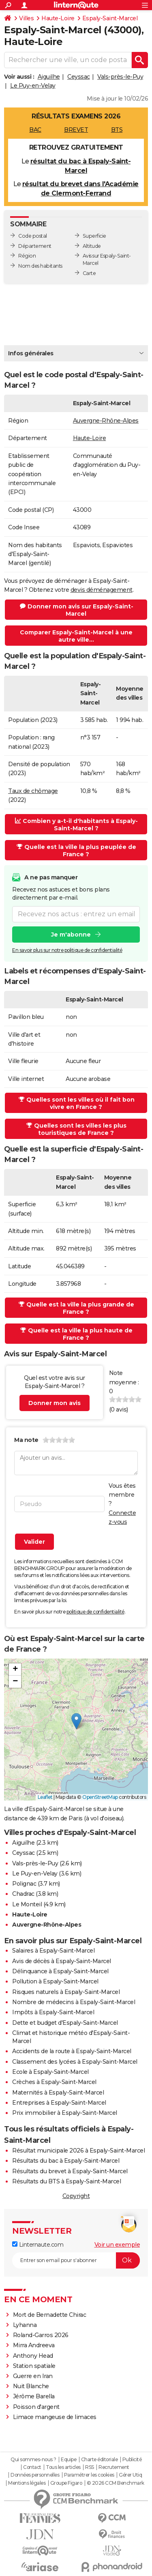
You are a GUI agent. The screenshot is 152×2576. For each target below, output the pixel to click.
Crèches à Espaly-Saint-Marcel (54, 2082)
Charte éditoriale (99, 2459)
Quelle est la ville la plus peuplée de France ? (76, 850)
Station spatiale (34, 2366)
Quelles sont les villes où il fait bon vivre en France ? (77, 1103)
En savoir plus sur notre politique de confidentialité (67, 950)
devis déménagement (102, 589)
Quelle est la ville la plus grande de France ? (76, 1308)
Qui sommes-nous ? (33, 2459)
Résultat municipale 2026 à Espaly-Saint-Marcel (78, 2150)
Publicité (132, 2459)
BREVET (76, 129)
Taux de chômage (33, 791)
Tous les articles (63, 2467)
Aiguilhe (49, 76)
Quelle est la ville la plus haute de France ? (76, 1334)
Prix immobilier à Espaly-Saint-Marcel (64, 2112)
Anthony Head (33, 2355)
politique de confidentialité (95, 1612)
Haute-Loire (58, 18)
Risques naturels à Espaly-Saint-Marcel (66, 1992)
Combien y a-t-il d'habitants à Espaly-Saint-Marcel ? (76, 824)
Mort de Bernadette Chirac (49, 2314)
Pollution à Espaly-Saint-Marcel (55, 1981)
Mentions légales (26, 2483)
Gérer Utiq (130, 2475)
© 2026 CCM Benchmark (115, 2483)
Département (34, 246)
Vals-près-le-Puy (120, 76)
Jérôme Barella (34, 2396)
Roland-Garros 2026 (41, 2335)
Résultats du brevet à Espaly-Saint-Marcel (70, 2171)
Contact (32, 2467)
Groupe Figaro (66, 2483)
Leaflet (45, 1797)
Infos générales (31, 353)
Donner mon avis (54, 1403)
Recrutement (113, 2467)
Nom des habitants (40, 266)
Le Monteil (27, 1904)
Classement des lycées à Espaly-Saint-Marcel (74, 2061)
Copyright (76, 2196)
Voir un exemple (117, 2244)
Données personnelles (35, 2475)
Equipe (68, 2459)
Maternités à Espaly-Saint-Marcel (58, 2092)
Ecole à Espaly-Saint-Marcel (50, 2071)
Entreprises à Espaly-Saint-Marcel (59, 2102)
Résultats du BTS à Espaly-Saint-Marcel (66, 2181)
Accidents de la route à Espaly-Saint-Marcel (71, 2051)
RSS (89, 2467)
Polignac (24, 1883)
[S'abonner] (76, 2260)
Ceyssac (78, 76)
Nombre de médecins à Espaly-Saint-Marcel (73, 2002)
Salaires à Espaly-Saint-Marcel (53, 1950)
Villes (26, 18)
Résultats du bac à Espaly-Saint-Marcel (65, 2160)
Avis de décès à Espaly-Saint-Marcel (61, 1961)
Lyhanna (25, 2325)
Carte (89, 273)
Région (27, 256)
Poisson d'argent (36, 2407)
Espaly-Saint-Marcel (110, 18)
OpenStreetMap (100, 1797)
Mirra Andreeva (34, 2345)
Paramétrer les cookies (89, 2475)
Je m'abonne (71, 934)
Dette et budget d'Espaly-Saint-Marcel (65, 2022)
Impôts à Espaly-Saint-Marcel (53, 2012)
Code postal (32, 236)
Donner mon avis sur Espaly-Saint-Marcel (76, 610)
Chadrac (23, 1893)
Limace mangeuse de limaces (54, 2417)
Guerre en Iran (33, 2376)
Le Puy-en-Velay (33, 85)
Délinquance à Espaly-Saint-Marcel (60, 1971)
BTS (117, 129)
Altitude (92, 246)
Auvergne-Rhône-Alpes (106, 420)
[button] (76, 1721)
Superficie (94, 236)
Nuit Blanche (31, 2386)
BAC (35, 129)
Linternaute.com (37, 2244)
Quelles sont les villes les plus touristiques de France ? (76, 1129)
